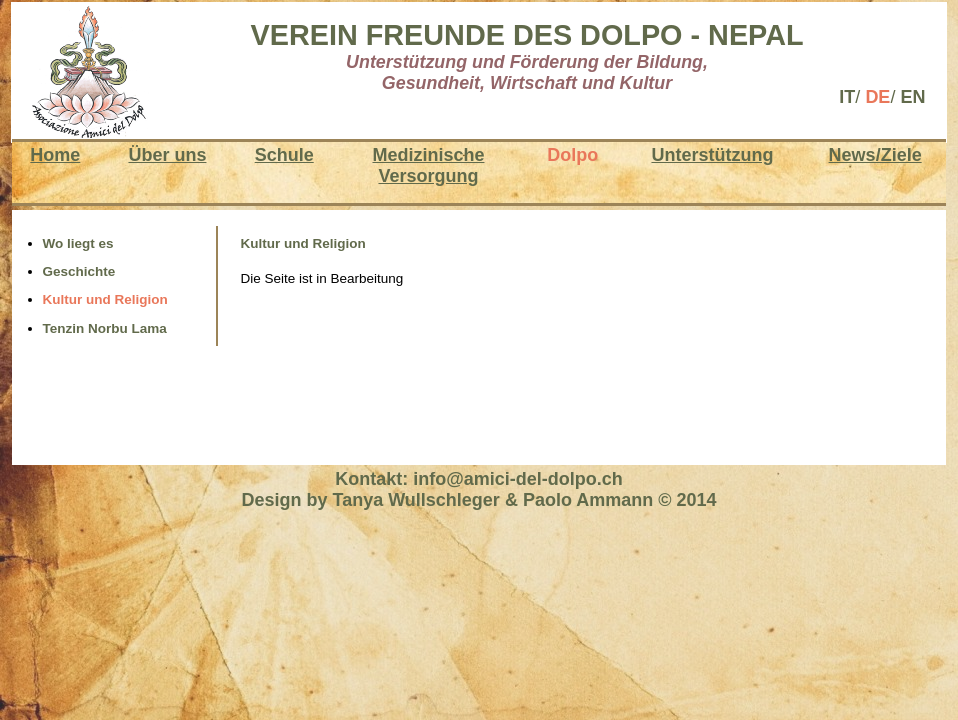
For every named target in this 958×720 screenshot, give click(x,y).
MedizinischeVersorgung (428, 165)
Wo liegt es (78, 243)
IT (847, 97)
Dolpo (572, 155)
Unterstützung (712, 155)
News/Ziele (875, 155)
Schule (284, 155)
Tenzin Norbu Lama (105, 328)
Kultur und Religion (105, 299)
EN (912, 97)
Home (55, 155)
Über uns (167, 155)
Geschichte (79, 271)
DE (877, 97)
